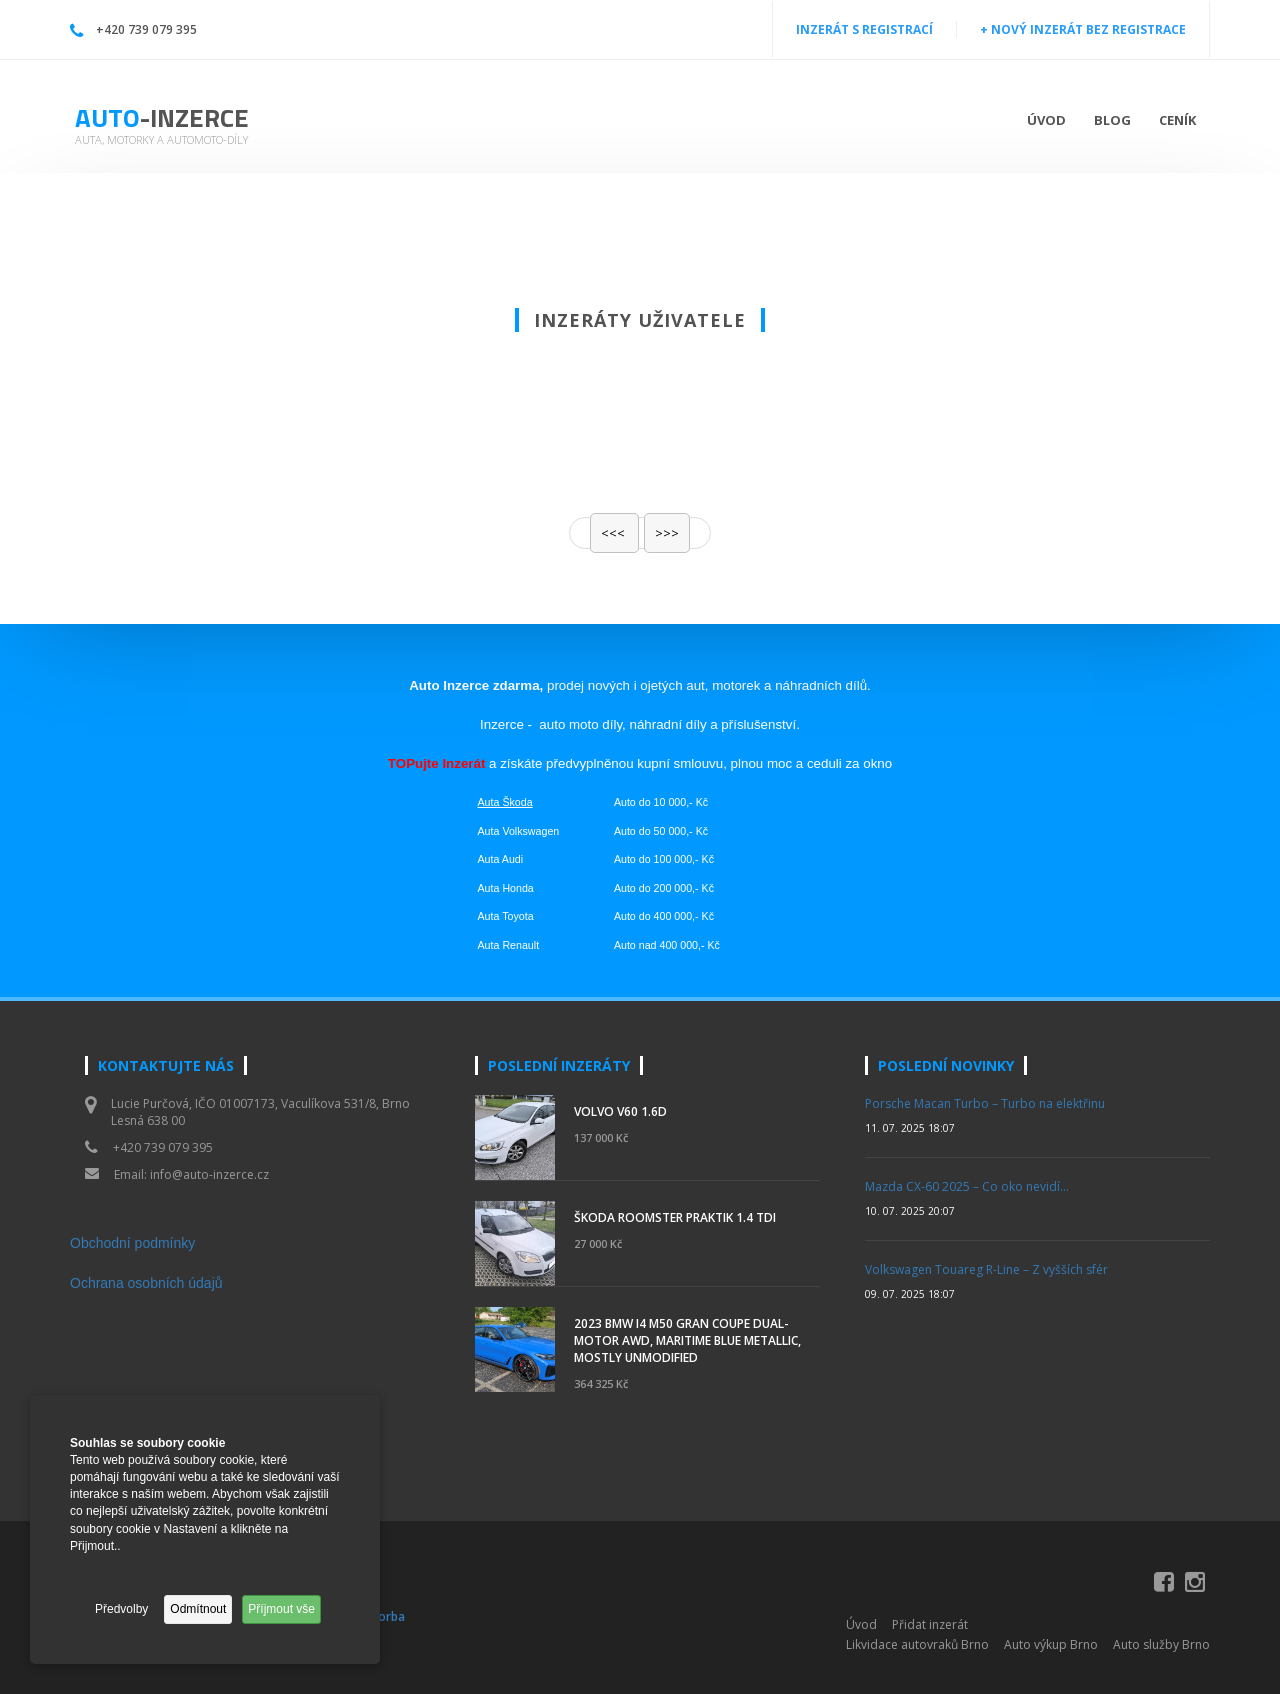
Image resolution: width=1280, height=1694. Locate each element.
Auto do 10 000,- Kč (661, 802)
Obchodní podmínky (132, 1243)
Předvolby (121, 1609)
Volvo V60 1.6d (620, 1111)
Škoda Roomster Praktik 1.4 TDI (675, 1217)
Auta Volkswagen (519, 831)
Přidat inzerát (930, 1624)
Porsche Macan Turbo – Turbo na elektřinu (985, 1103)
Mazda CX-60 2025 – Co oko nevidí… (967, 1186)
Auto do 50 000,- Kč (661, 831)
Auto (162, 117)
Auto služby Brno (1161, 1644)
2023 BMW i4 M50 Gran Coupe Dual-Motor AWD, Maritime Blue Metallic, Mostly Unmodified (687, 1340)
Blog (1112, 120)
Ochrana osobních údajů (146, 1283)
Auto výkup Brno (1051, 1644)
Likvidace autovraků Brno (917, 1644)
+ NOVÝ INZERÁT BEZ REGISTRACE (1083, 29)
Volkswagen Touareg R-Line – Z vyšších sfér (986, 1269)
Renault (520, 945)
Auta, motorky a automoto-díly (161, 139)
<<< (614, 533)
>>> (667, 533)
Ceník (1177, 120)
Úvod (1046, 120)
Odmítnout (198, 1609)
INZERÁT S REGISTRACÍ (864, 29)
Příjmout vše (281, 1609)
